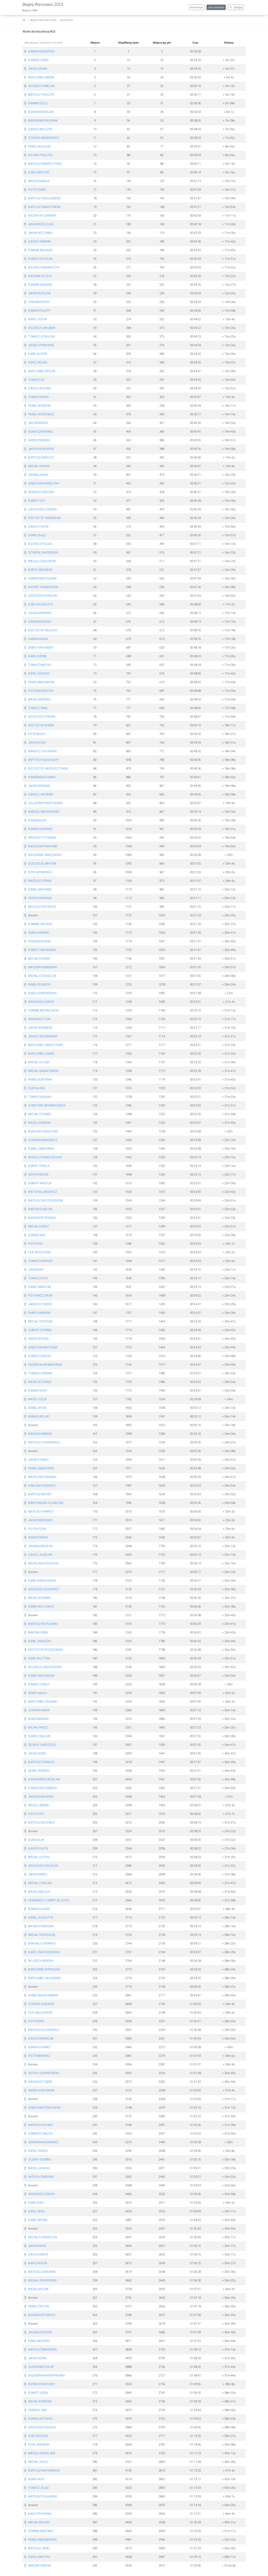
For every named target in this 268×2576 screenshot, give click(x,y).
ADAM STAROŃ (38, 1537)
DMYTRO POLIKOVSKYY (43, 759)
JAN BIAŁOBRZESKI (40, 1546)
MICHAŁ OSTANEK (39, 1114)
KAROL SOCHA (37, 319)
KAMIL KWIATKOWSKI (42, 1580)
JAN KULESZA (37, 742)
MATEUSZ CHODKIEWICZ (44, 1442)
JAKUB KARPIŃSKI (39, 613)
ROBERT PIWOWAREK (42, 950)
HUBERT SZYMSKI (39, 1330)
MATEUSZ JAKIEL (39, 2548)
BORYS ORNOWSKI (40, 569)
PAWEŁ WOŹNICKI (39, 405)
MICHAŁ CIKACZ (38, 2461)
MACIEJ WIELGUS (39, 1891)
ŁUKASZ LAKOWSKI (40, 794)
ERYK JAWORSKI (39, 2444)
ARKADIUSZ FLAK (39, 1019)
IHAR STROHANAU (40, 2513)
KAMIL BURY (36, 2202)
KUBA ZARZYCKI (38, 172)
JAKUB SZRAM (37, 68)
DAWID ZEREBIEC (39, 1770)
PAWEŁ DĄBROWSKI (41, 1468)
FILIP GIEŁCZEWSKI (40, 2012)
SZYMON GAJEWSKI (41, 2004)
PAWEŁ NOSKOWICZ (41, 414)
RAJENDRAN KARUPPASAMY (46, 2375)
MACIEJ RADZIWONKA (42, 1477)
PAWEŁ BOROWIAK (40, 1079)
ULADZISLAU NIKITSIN (42, 863)
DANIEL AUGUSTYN (40, 1917)
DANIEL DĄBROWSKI (41, 1148)
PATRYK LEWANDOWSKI (43, 2073)
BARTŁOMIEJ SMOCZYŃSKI (45, 1045)
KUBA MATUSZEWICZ (42, 1485)
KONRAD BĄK (36, 1235)
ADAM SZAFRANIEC (40, 431)
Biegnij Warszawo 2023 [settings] (43, 19)
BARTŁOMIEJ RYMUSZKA (44, 1969)
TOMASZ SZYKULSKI (41, 336)
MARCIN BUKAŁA (39, 181)
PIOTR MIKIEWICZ (39, 2055)
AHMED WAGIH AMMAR (43, 1995)
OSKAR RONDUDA (39, 621)
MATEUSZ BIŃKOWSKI (42, 2349)
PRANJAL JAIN (37, 2410)
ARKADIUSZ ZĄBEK (40, 2081)
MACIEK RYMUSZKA (41, 1926)
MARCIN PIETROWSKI (42, 1217)
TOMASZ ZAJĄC (38, 2487)
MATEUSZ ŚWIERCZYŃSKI (45, 163)
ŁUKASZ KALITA (38, 1848)
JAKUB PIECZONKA (40, 232)
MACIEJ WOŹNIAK (39, 1598)
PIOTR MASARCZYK (41, 690)
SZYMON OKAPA (39, 1710)
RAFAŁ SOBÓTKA (39, 2557)
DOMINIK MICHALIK (40, 250)
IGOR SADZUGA (38, 2436)
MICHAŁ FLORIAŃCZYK (42, 2237)
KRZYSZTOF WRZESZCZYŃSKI (48, 768)
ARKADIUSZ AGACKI (41, 1001)
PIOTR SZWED (37, 189)
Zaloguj (235, 7)
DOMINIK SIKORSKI (40, 924)
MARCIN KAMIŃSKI (40, 1433)
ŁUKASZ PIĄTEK (38, 526)
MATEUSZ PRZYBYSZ (42, 906)
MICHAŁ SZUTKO (39, 1857)
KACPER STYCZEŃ (40, 543)
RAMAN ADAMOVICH (41, 51)
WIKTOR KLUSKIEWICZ (42, 1191)
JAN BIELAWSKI (38, 474)
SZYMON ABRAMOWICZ (43, 137)
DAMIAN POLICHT (39, 310)
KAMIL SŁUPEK (37, 353)
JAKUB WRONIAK (39, 785)
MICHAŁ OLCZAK (38, 1062)
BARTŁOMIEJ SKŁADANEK (44, 1978)
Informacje (196, 7)
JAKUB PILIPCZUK (39, 293)
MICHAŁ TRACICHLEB (41, 1934)
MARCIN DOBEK (38, 1632)
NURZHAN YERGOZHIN (43, 1131)
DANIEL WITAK (37, 1407)
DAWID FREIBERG (39, 440)
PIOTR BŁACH (37, 734)
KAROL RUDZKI (37, 2263)
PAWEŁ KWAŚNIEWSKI (42, 2539)
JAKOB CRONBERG (40, 1027)
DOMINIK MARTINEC (41, 2531)
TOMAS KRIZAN (38, 397)
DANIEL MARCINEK (40, 889)
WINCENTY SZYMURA (42, 837)
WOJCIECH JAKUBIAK (41, 328)
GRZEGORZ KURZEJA (42, 2427)
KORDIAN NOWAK (39, 941)
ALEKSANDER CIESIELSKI (44, 1779)
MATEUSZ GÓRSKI (40, 880)
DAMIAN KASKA (38, 639)
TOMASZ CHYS (38, 1278)
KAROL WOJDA (37, 362)
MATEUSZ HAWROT (41, 1511)
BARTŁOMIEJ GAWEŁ (41, 1053)
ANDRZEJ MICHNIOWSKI (43, 811)
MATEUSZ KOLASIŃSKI (42, 2496)
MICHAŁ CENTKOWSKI (42, 2280)
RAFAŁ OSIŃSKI (38, 2150)
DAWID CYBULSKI (39, 1736)
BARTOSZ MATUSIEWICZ (44, 2470)
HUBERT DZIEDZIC (39, 1356)
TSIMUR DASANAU (40, 1096)
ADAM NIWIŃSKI (38, 1718)
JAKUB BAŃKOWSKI (41, 1796)
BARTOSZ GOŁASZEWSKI (44, 198)
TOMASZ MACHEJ (39, 664)
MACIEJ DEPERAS (39, 699)
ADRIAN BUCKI (37, 820)
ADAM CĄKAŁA (37, 1693)
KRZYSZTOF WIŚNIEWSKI (44, 518)
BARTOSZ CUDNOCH (41, 1762)
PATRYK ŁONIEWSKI (41, 2176)
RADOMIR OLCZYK (40, 276)
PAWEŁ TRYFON (38, 2306)
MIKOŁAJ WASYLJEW (41, 2453)
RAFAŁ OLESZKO (38, 673)
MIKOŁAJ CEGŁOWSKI (42, 561)
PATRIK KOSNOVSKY (41, 2384)
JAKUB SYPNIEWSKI (41, 345)
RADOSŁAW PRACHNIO (43, 846)
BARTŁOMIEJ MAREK (41, 77)
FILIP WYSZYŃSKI (39, 1252)
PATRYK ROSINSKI (40, 898)
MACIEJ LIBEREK (38, 1805)
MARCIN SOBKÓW (39, 2565)
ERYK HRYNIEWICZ (40, 872)
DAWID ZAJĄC (37, 535)
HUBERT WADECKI (39, 1183)
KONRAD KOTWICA (40, 2418)
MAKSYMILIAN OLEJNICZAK (46, 1502)
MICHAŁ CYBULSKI (40, 1883)
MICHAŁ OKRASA (39, 466)
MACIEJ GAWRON (39, 1122)
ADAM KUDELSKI (38, 1416)
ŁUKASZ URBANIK (39, 241)
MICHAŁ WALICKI (38, 2522)
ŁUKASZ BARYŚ (38, 2254)
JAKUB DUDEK (37, 1753)
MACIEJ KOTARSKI (40, 1382)
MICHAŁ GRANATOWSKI (43, 1071)
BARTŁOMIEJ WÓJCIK (41, 371)
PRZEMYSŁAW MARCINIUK (45, 1364)
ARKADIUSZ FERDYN (41, 2194)
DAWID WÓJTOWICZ (41, 1606)
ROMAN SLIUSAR (39, 1909)
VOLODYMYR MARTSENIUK (45, 803)
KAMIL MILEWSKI (39, 2341)
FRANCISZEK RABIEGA (42, 1788)
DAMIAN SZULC (38, 103)
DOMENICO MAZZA (40, 2133)
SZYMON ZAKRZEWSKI (43, 552)
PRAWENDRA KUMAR (41, 777)
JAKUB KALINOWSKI (41, 448)
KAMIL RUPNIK (37, 656)
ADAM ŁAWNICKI (38, 932)
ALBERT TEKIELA (38, 1166)
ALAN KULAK (36, 1839)
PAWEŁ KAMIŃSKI (39, 1312)
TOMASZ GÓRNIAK (40, 1373)
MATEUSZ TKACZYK (41, 94)
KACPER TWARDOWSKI (43, 587)
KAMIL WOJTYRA (39, 1658)
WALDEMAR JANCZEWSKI (44, 855)
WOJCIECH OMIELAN (41, 86)
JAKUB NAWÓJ (37, 1874)
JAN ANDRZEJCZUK (40, 224)
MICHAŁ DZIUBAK (39, 958)
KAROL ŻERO (36, 2211)
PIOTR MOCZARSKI (40, 1295)
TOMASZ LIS (36, 379)
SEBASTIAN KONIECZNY (43, 483)
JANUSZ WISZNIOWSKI (43, 1036)
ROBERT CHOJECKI (40, 258)
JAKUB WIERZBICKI (40, 1520)
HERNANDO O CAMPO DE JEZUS (48, 1900)
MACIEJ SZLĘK (37, 1399)
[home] (24, 19)
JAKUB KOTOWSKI (40, 1304)
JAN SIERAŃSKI (38, 423)
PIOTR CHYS (36, 1814)
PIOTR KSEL (35, 1243)
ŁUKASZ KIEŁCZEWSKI (42, 509)
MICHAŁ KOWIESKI (40, 2401)
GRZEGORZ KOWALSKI (43, 595)
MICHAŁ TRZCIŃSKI (40, 1321)
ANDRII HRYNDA (38, 1338)
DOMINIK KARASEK (40, 284)
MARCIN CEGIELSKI (40, 1209)
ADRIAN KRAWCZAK (41, 112)
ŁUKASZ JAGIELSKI (40, 1554)
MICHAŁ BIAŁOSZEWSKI (43, 1563)
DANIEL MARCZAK (39, 1287)
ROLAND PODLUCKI (40, 155)
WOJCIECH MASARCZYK (44, 267)
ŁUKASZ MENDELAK (41, 2038)
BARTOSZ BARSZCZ (41, 457)
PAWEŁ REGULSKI (39, 146)
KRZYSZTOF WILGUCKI (43, 630)
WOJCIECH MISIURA (40, 1960)
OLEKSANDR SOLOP (41, 2366)
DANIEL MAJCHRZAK (41, 1675)
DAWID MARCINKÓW (41, 682)
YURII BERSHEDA (38, 302)
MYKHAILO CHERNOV (42, 1943)
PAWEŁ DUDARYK (39, 984)
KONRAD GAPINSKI (40, 829)
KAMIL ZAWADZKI (39, 1641)
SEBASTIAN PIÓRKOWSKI (44, 2107)
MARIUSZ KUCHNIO (40, 2125)
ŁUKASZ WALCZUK (40, 129)
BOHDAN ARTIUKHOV (41, 2315)
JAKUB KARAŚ (37, 2245)
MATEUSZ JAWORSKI (41, 2271)
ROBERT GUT (36, 500)
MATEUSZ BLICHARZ (41, 1822)
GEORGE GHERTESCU (42, 1744)
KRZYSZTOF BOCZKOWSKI (45, 1649)
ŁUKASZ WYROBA (39, 388)
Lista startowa (216, 7)
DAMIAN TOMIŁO (38, 1684)
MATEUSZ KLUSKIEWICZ (43, 2030)
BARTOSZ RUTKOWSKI (43, 1623)
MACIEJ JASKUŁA (39, 2168)
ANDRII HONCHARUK (41, 2090)
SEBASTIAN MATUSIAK (43, 1347)
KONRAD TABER (38, 60)
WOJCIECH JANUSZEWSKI (45, 1667)
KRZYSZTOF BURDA (41, 725)
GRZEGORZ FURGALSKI (43, 1865)
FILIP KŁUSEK (36, 1088)
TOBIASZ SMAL (38, 708)
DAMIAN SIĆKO (37, 1390)
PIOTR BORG (36, 2021)
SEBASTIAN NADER (40, 647)
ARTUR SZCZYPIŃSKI (41, 716)
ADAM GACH (36, 2479)
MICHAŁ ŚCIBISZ (38, 1226)
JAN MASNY (36, 1269)
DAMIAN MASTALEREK (42, 578)
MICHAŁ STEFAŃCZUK (42, 975)
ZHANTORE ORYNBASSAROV (47, 1105)
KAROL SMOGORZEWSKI (44, 1952)
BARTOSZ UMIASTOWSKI (44, 207)
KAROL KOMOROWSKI (42, 993)
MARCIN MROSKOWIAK (43, 120)
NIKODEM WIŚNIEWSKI (42, 967)
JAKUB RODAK (37, 2358)
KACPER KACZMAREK (42, 215)
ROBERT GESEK (38, 2392)
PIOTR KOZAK (37, 1528)
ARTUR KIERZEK (38, 1174)
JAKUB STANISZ (38, 1459)
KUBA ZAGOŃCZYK (40, 604)
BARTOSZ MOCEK (39, 1494)
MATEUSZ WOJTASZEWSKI (45, 1200)
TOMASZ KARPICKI (40, 1261)
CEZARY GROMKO (39, 2159)
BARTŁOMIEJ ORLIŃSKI (42, 1701)
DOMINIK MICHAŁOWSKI (43, 1010)
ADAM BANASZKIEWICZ (43, 2142)
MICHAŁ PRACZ (38, 1727)
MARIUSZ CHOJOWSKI (42, 751)
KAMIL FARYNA (37, 2220)
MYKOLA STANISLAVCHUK (45, 1157)
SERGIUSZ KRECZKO (41, 492)
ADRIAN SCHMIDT (39, 2047)
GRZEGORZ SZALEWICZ (43, 1589)
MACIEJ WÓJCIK (38, 2289)
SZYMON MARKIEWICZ (43, 1140)
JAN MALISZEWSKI (40, 2332)
